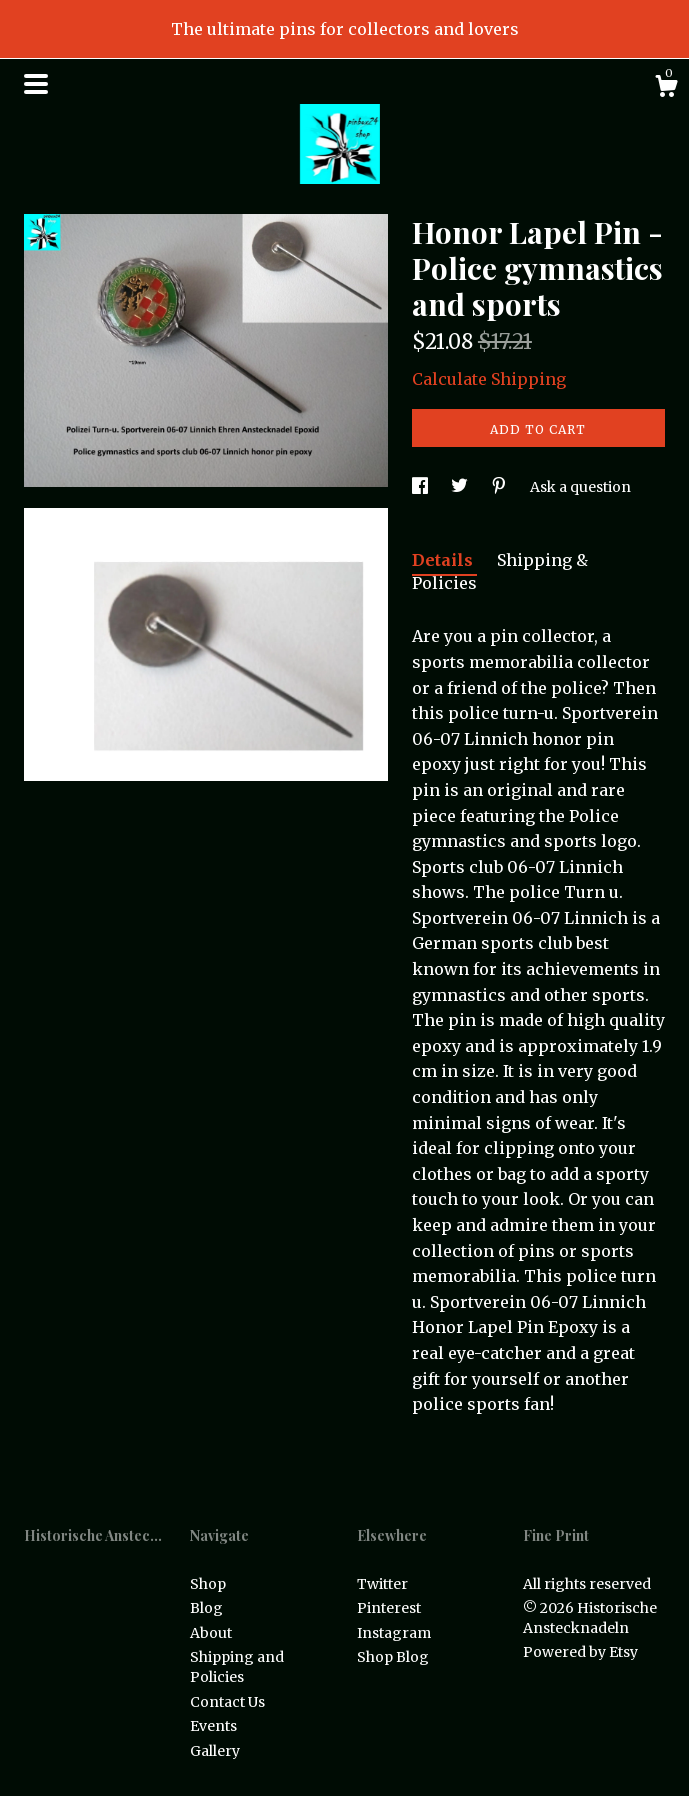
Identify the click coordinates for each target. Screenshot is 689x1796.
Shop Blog (393, 1657)
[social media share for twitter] (461, 487)
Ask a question (580, 487)
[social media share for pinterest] (500, 487)
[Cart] (666, 89)
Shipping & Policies (500, 571)
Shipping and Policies (237, 1667)
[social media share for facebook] (421, 487)
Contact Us (227, 1702)
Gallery (215, 1751)
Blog (206, 1608)
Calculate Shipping (489, 379)
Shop (208, 1584)
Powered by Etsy (580, 1652)
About (211, 1633)
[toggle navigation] (36, 84)
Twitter (382, 1584)
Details (444, 560)
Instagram (394, 1633)
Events (213, 1726)
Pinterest (389, 1608)
